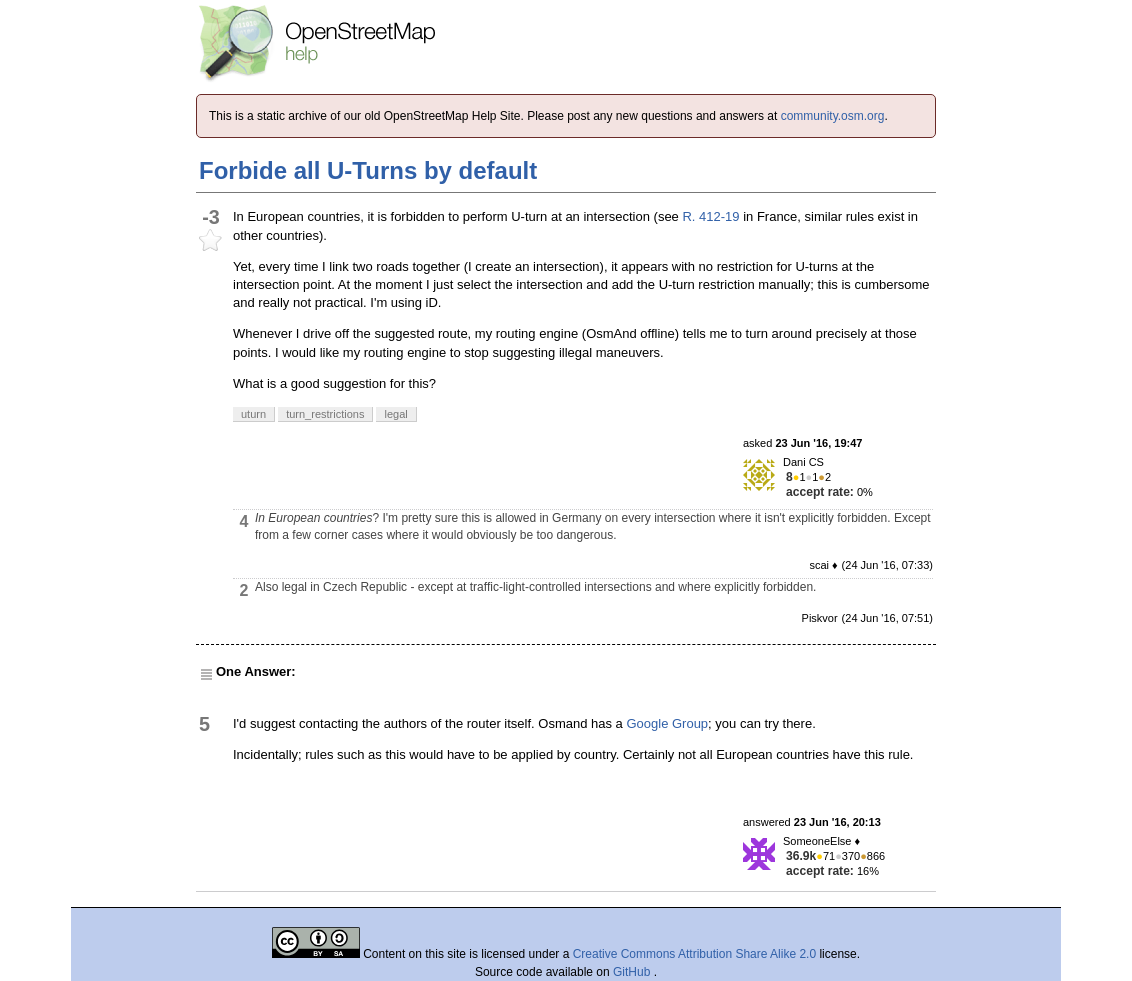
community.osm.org (833, 116)
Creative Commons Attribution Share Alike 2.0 (694, 954)
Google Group (667, 723)
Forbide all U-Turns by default (368, 170)
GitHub (633, 972)
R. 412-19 (710, 216)
